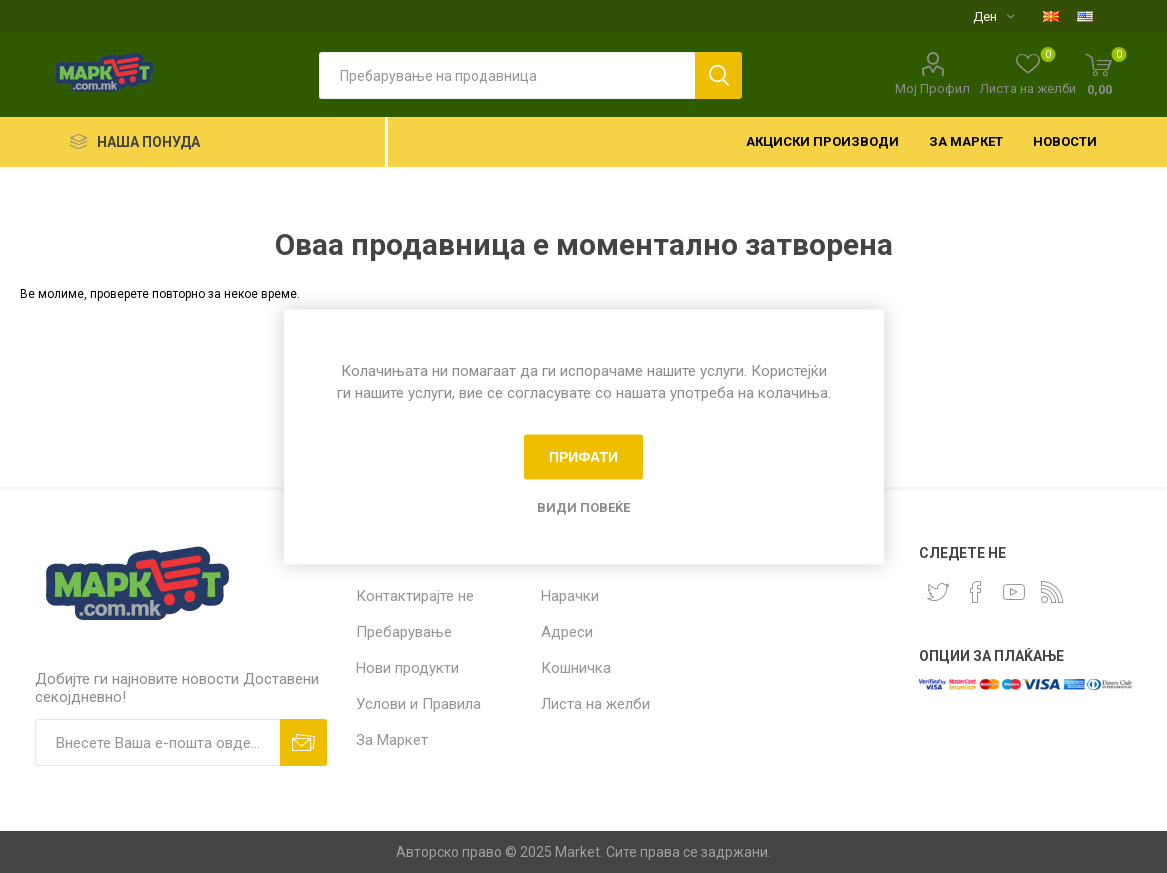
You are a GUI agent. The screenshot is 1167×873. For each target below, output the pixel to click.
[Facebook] (976, 592)
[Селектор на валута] (993, 16)
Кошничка (576, 668)
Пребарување (404, 632)
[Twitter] (938, 592)
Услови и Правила (418, 704)
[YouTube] (1014, 592)
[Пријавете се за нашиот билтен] (157, 742)
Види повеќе (583, 506)
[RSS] (1052, 592)
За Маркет (392, 740)
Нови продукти (407, 668)
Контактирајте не (415, 596)
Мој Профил (932, 88)
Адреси (567, 632)
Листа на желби (595, 704)
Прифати (583, 457)
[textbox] (507, 75)
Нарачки (570, 596)
